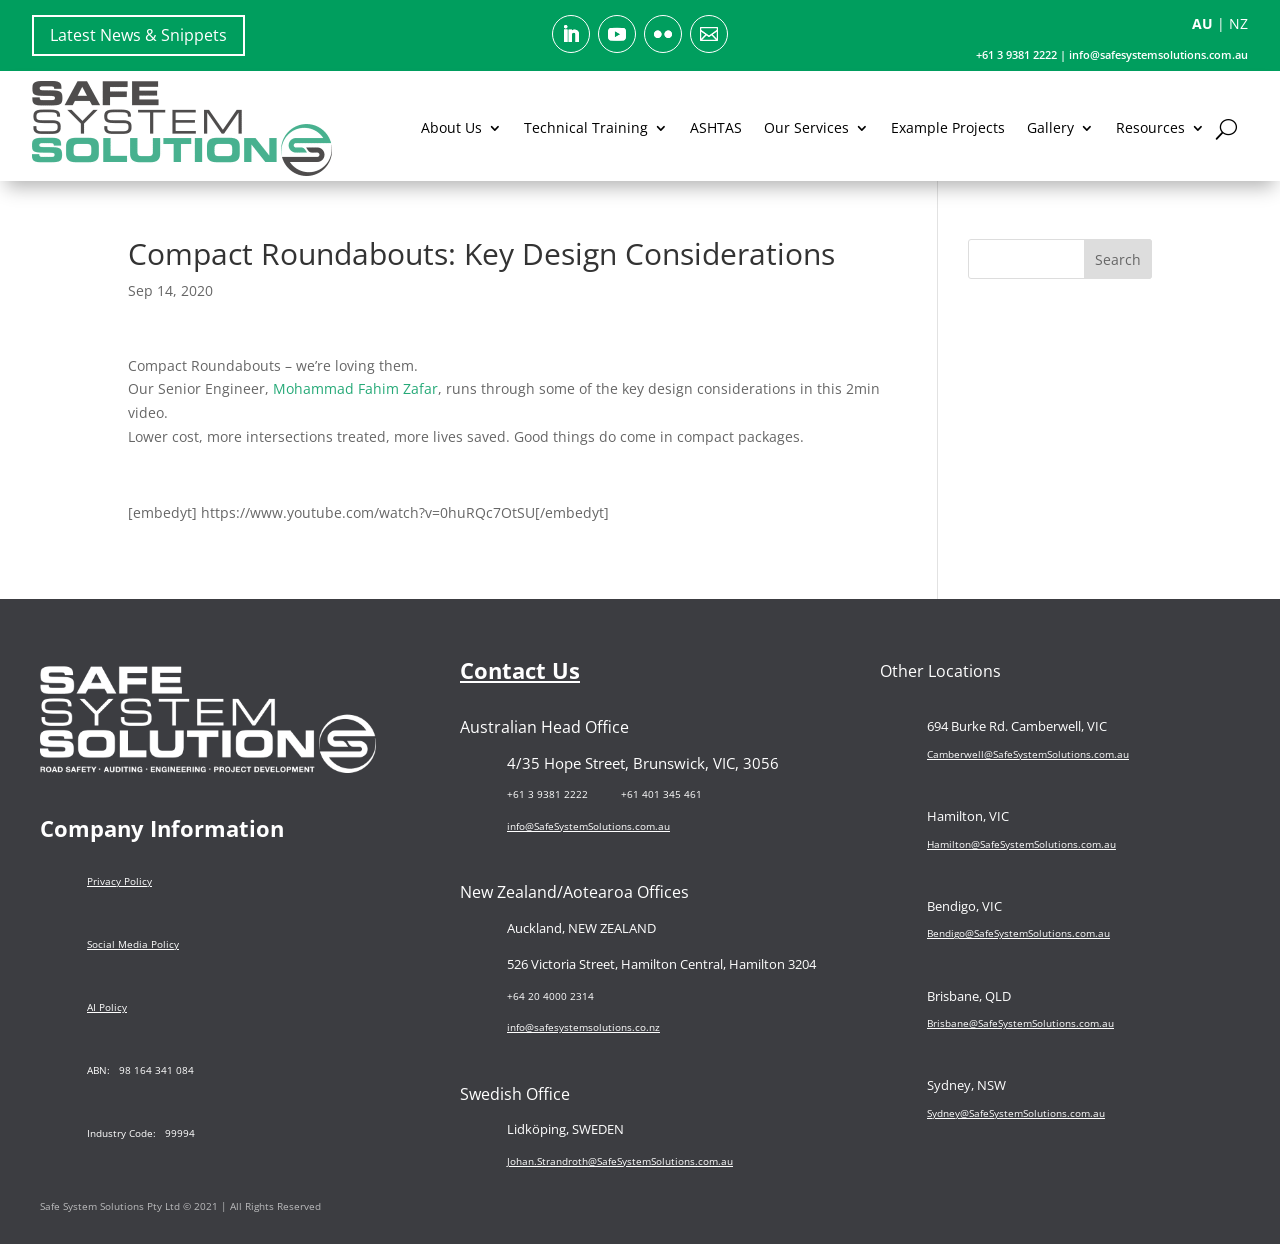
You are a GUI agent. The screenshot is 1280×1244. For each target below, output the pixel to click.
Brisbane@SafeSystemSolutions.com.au (1020, 1023)
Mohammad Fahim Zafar (355, 388)
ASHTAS (716, 127)
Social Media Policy (133, 944)
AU (1202, 23)
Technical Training (586, 127)
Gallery (1050, 127)
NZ (1238, 23)
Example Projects (948, 127)
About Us (451, 127)
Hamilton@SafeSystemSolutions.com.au (1021, 844)
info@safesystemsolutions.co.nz (583, 1027)
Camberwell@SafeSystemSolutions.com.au (1028, 754)
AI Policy (107, 1007)
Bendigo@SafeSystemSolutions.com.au (1018, 933)
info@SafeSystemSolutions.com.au (588, 826)
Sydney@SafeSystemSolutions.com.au (1016, 1113)
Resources (1150, 127)
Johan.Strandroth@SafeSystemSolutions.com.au (620, 1161)
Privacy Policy (119, 881)
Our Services (806, 127)
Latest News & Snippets (138, 35)
